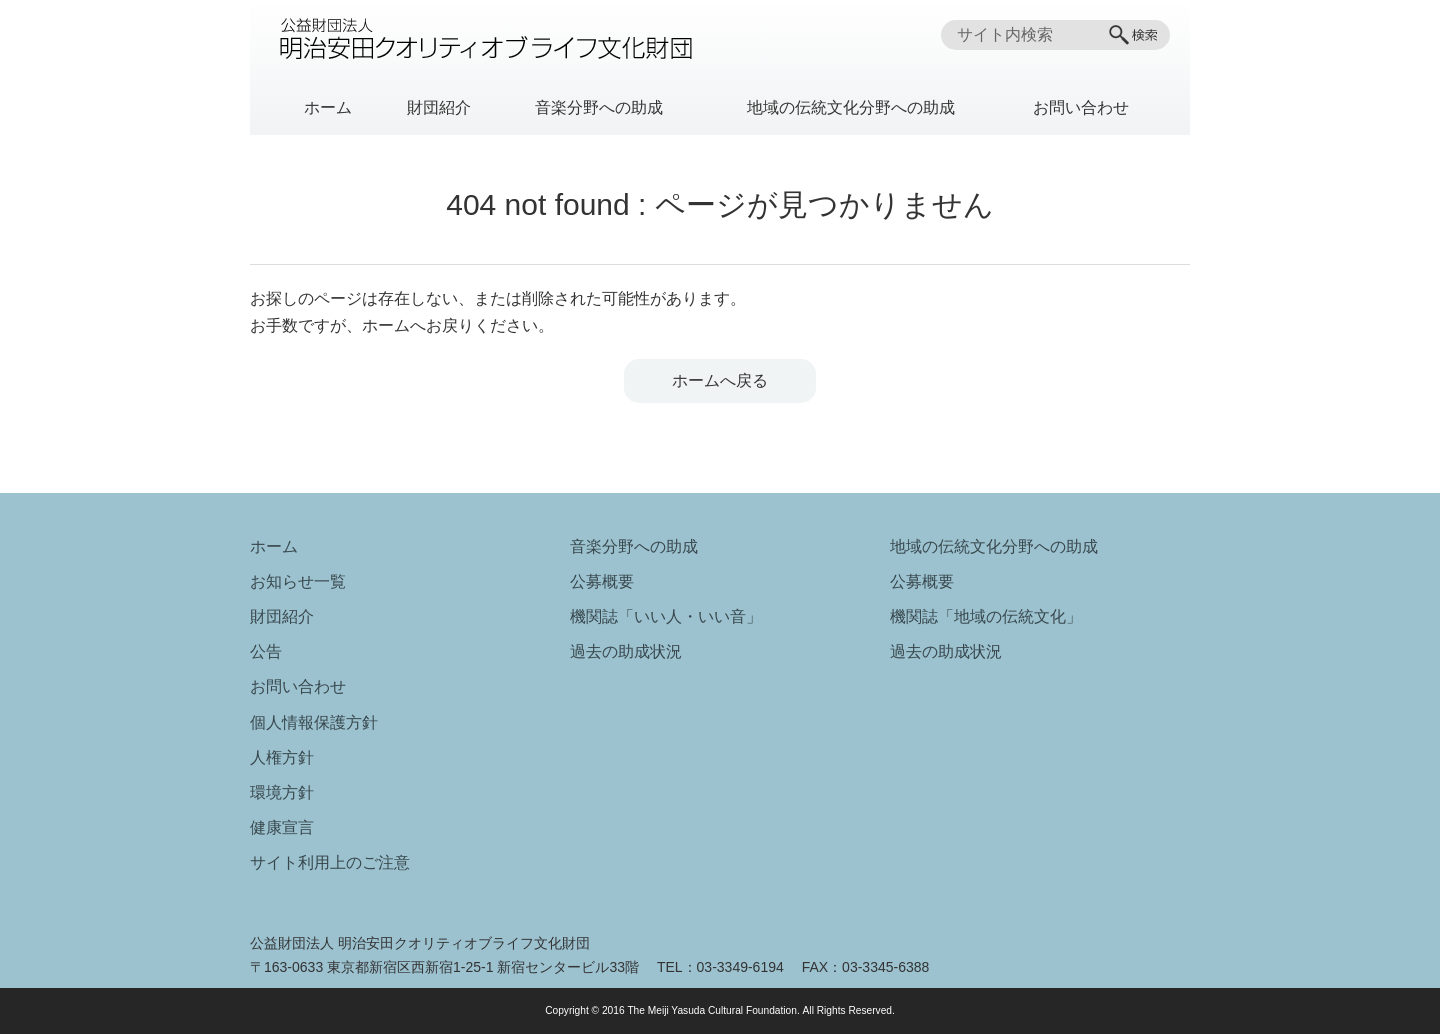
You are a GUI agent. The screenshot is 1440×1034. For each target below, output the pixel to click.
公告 (266, 651)
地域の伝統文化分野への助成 (851, 107)
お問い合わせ (1081, 107)
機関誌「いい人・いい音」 (666, 616)
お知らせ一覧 (298, 581)
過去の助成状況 (626, 651)
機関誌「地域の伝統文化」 (986, 616)
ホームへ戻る (720, 380)
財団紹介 (439, 107)
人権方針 (282, 757)
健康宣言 (282, 827)
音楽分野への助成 (599, 107)
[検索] (1135, 35)
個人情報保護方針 (314, 722)
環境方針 (282, 792)
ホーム (328, 107)
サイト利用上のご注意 (330, 862)
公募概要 (602, 581)
